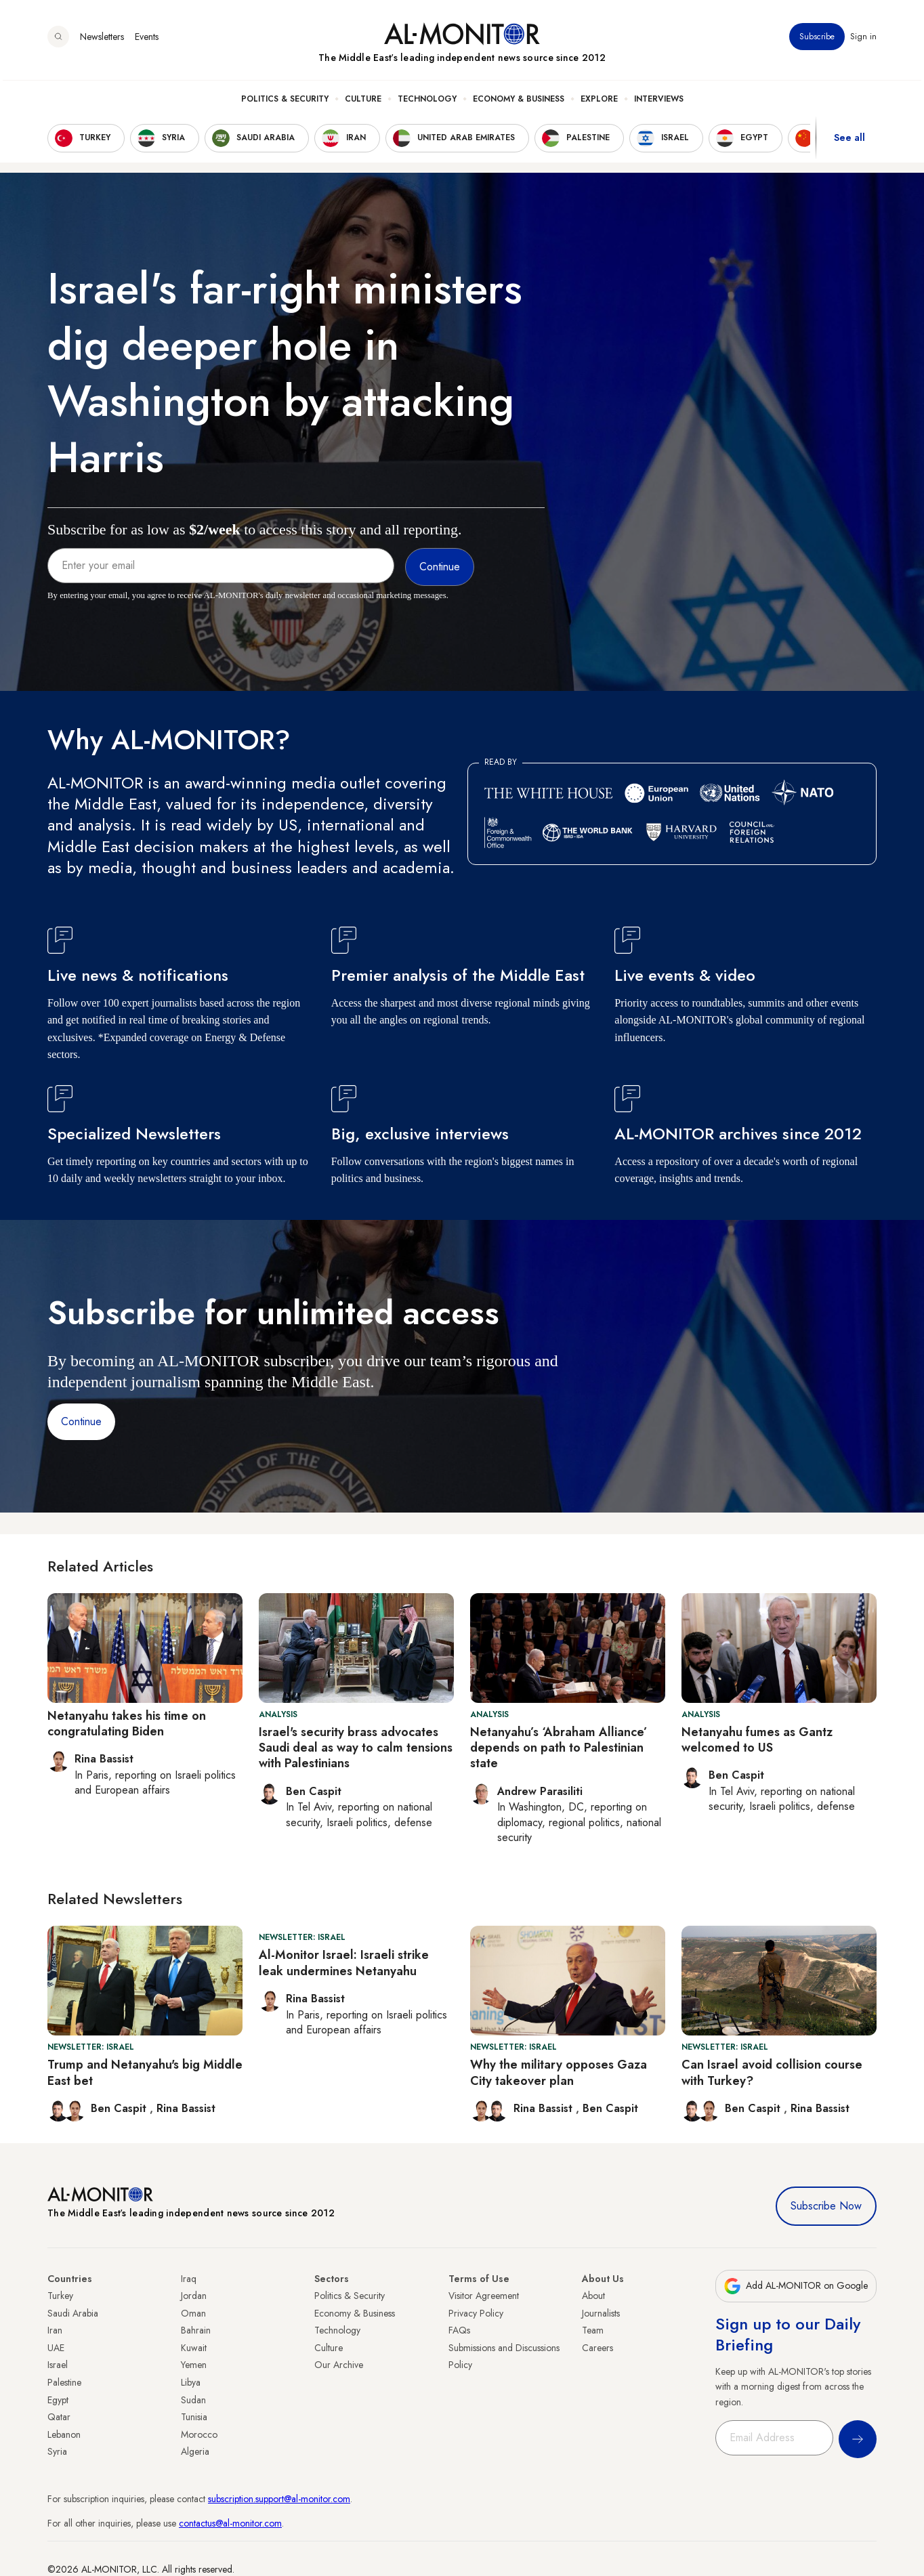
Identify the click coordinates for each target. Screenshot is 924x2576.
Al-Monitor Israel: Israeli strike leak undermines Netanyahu (344, 1962)
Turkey (60, 2295)
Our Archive (338, 2364)
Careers (597, 2348)
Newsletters (102, 40)
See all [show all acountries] (849, 141)
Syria (57, 2451)
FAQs (459, 2330)
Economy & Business (518, 102)
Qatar (58, 2417)
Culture (363, 102)
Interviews (659, 102)
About (593, 2295)
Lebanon (64, 2434)
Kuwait (194, 2348)
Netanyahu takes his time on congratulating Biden (126, 1723)
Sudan (193, 2400)
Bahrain (196, 2330)
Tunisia (194, 2417)
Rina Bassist (185, 2108)
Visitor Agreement (483, 2295)
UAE (55, 2348)
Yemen (194, 2364)
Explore (599, 102)
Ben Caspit (120, 2108)
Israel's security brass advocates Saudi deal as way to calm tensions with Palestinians (356, 1748)
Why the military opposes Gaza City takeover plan (558, 2072)
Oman (193, 2313)
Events (147, 40)
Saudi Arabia (72, 2313)
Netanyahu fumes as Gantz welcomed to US (757, 1739)
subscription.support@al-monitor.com (279, 2499)
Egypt (57, 2400)
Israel (57, 2364)
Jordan (194, 2295)
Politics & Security (285, 102)
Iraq (188, 2278)
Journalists (601, 2313)
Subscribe (817, 40)
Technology (427, 102)
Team (593, 2330)
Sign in (863, 40)
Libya (191, 2382)
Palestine (64, 2382)
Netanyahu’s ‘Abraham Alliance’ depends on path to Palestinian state (559, 1748)
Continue (81, 1421)
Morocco (199, 2434)
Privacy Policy (475, 2313)
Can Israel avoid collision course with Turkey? (771, 2072)
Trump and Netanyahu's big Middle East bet (145, 2072)
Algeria (195, 2451)
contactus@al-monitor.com (230, 2523)
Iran (54, 2330)
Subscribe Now (826, 2206)
